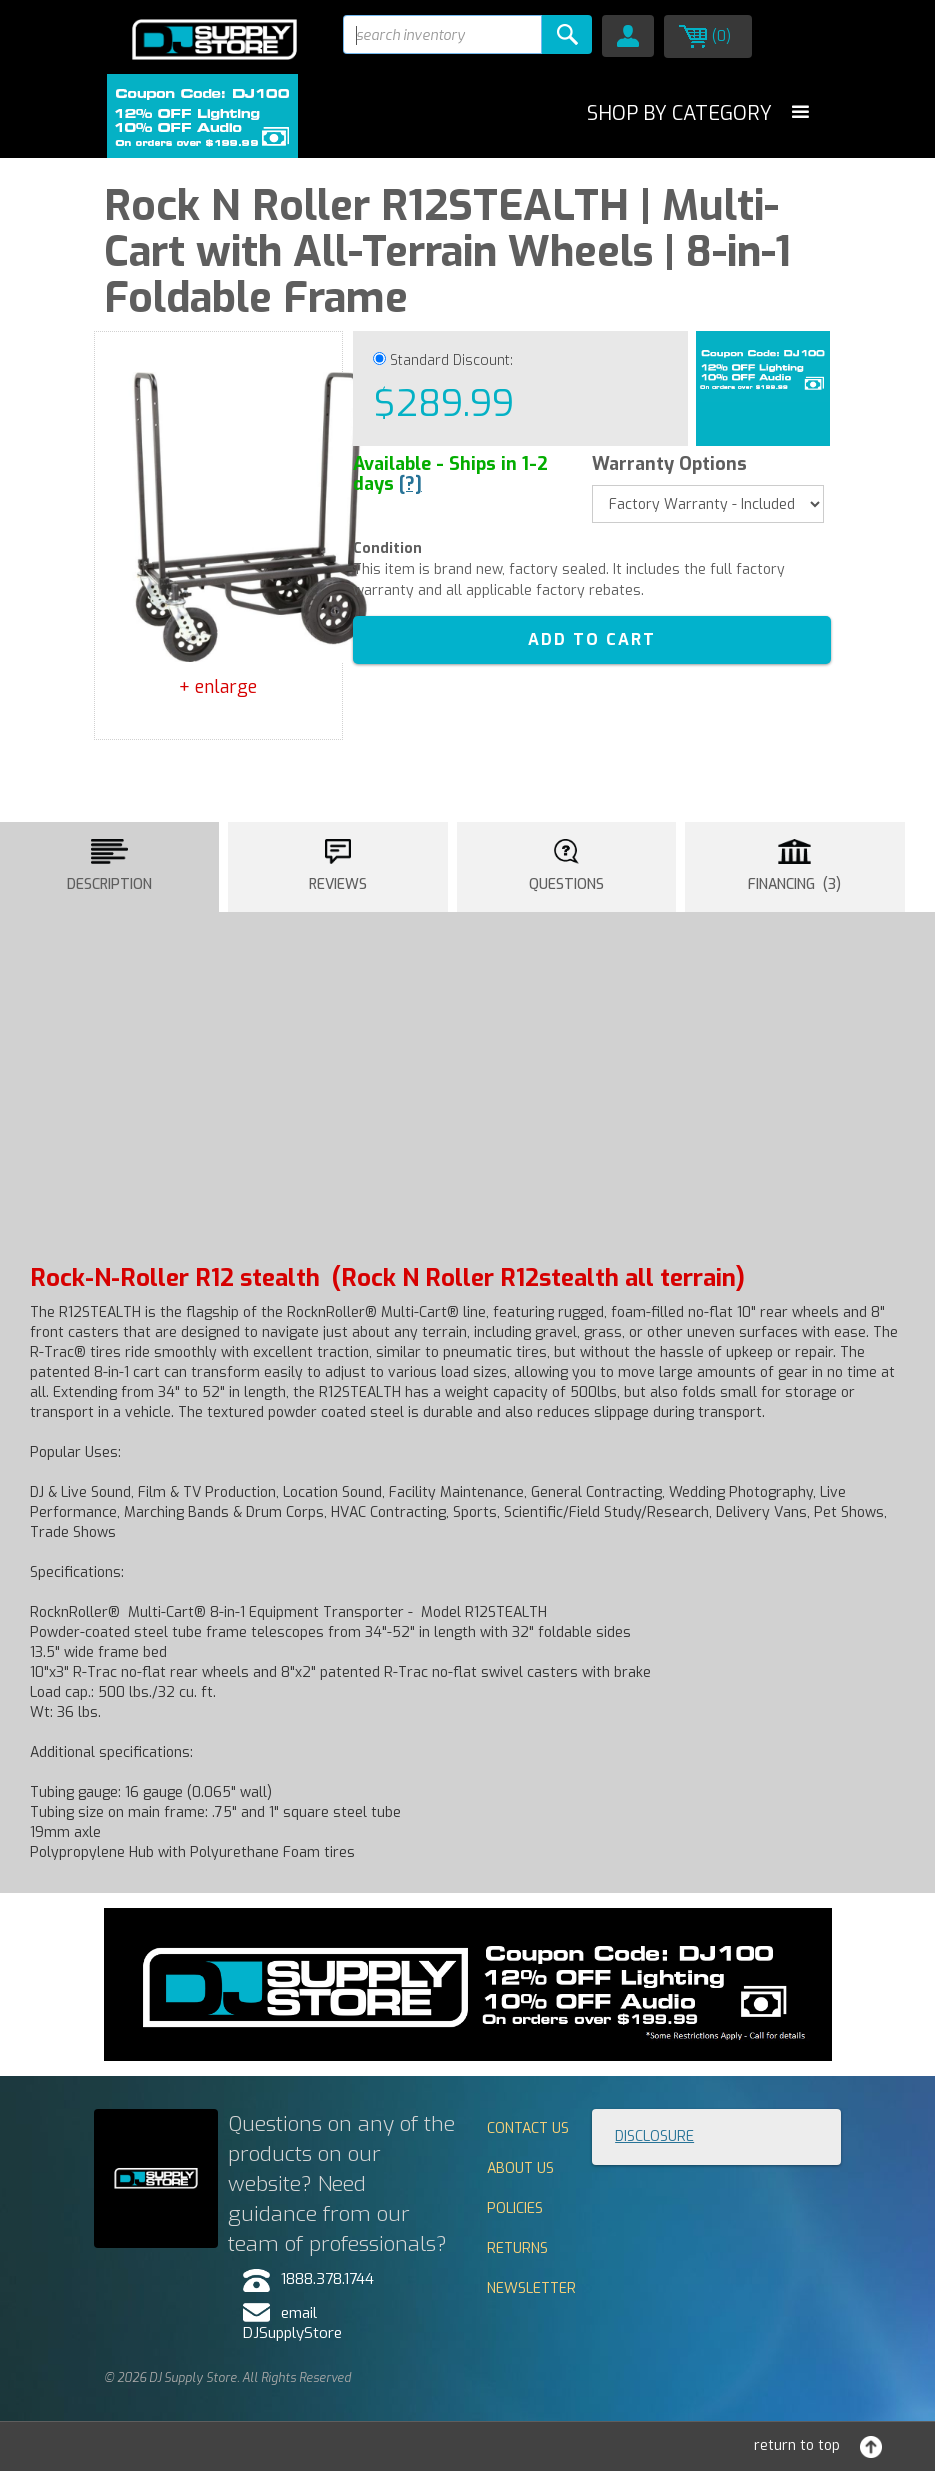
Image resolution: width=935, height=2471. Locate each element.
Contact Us (528, 2128)
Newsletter (531, 2288)
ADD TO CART (592, 639)
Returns (517, 2248)
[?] (410, 484)
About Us (520, 2168)
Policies (515, 2208)
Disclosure (654, 2136)
